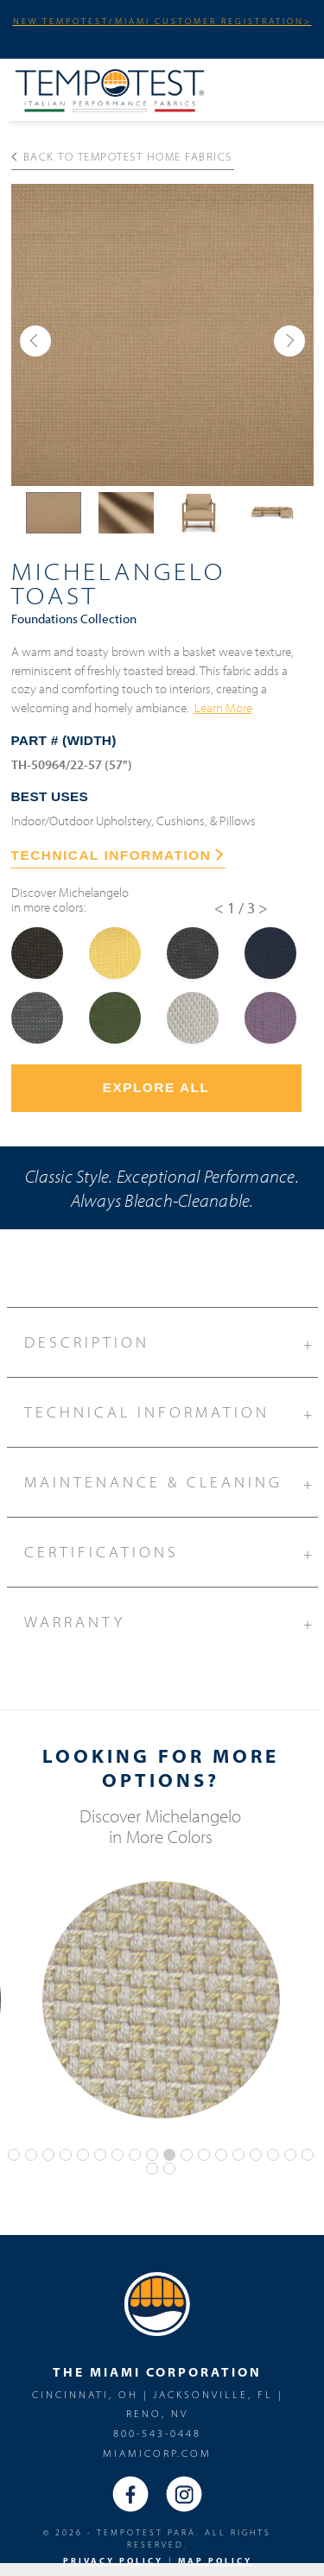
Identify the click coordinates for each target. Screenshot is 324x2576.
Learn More (223, 707)
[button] (35, 341)
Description (171, 1340)
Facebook (130, 2494)
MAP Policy (215, 2561)
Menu (293, 87)
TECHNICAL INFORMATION (117, 855)
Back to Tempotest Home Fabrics (121, 156)
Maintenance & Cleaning (171, 1480)
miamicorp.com (157, 2453)
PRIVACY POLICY (113, 2561)
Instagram (184, 2494)
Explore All (156, 1087)
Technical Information (171, 1410)
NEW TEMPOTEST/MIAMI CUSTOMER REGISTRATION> (162, 21)
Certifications (171, 1550)
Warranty (171, 1619)
